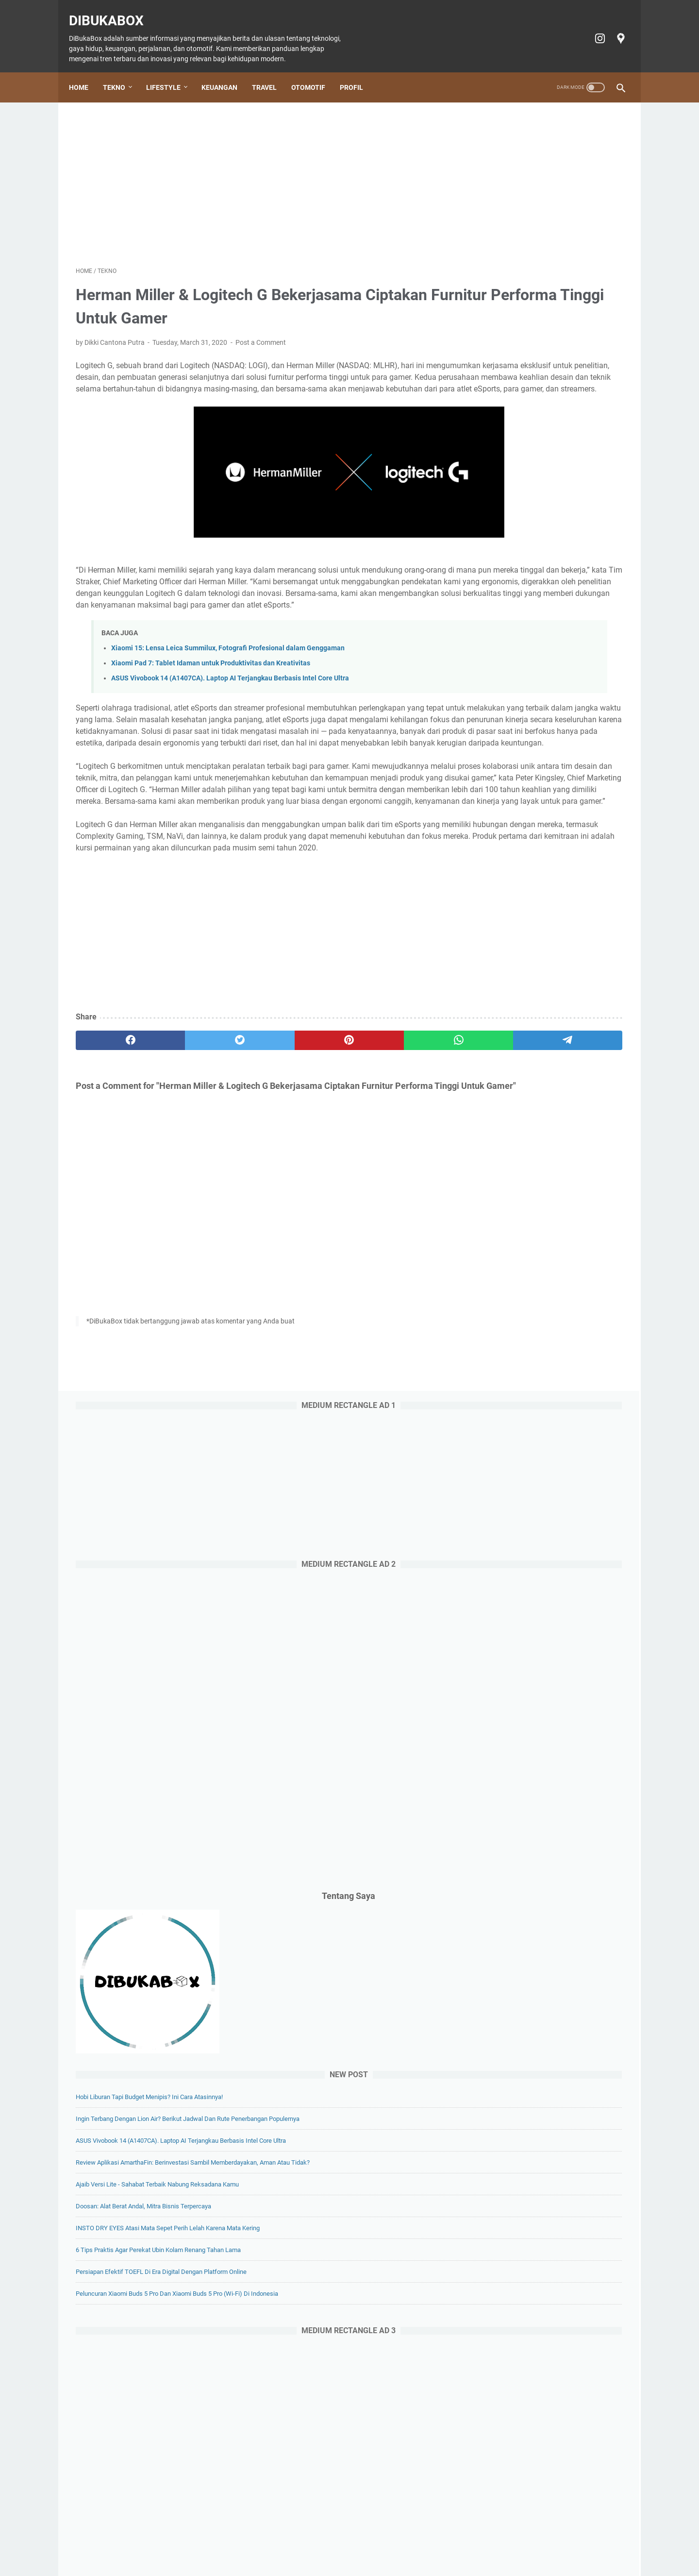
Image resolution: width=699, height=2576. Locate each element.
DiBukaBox (113, 10)
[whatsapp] (332, 1147)
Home (85, 71)
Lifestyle (170, 71)
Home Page (151, 2541)
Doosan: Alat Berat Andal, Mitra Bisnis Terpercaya (545, 966)
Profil (358, 71)
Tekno (121, 71)
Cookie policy (409, 2541)
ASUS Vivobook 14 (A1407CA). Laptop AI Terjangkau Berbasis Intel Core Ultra (230, 715)
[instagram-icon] (592, 28)
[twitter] (185, 1147)
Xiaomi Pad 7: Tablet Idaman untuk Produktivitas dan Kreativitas (210, 700)
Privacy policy (459, 2541)
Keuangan (226, 71)
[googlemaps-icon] (612, 28)
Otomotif (315, 71)
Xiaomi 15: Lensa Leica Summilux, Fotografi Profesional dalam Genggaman (228, 685)
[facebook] (112, 1147)
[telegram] (406, 1147)
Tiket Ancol (363, 2541)
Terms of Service (514, 2541)
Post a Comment (260, 333)
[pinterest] (259, 1147)
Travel (271, 71)
